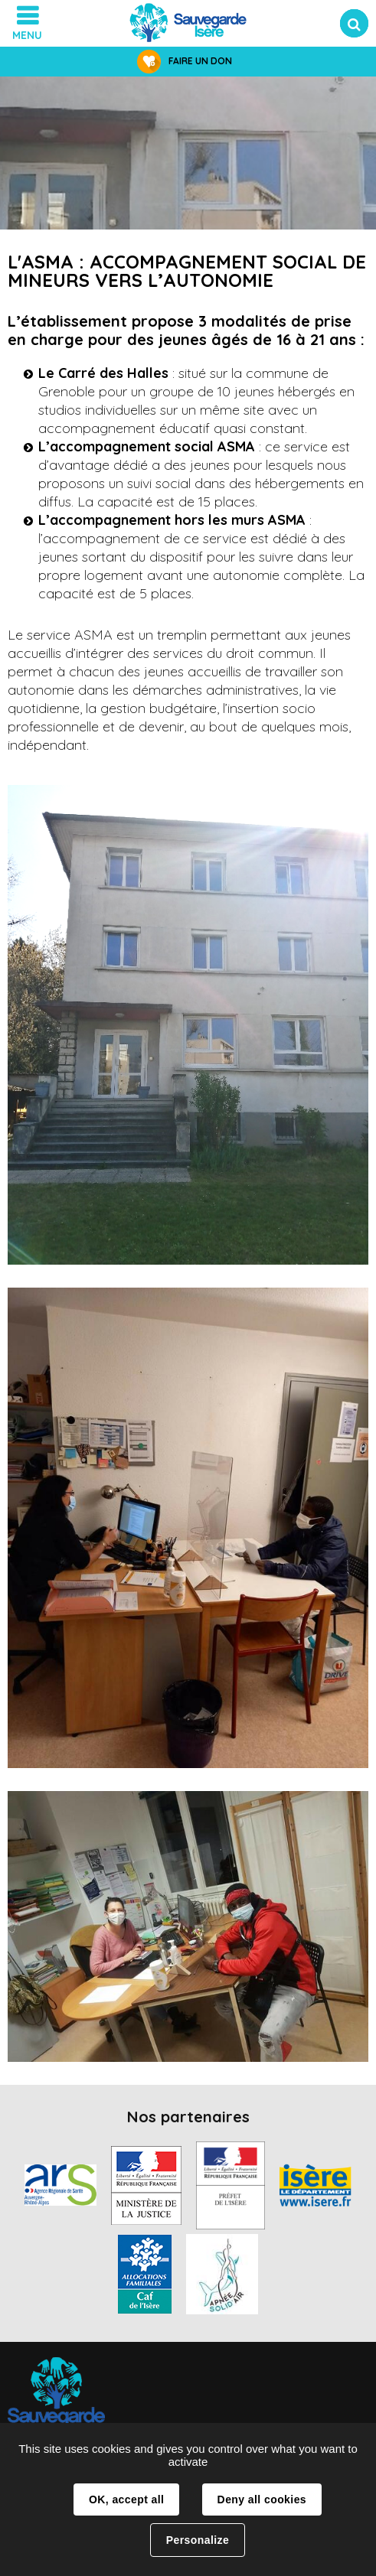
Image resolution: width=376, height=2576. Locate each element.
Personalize (197, 2540)
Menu (27, 35)
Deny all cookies (261, 2499)
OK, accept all (126, 2499)
